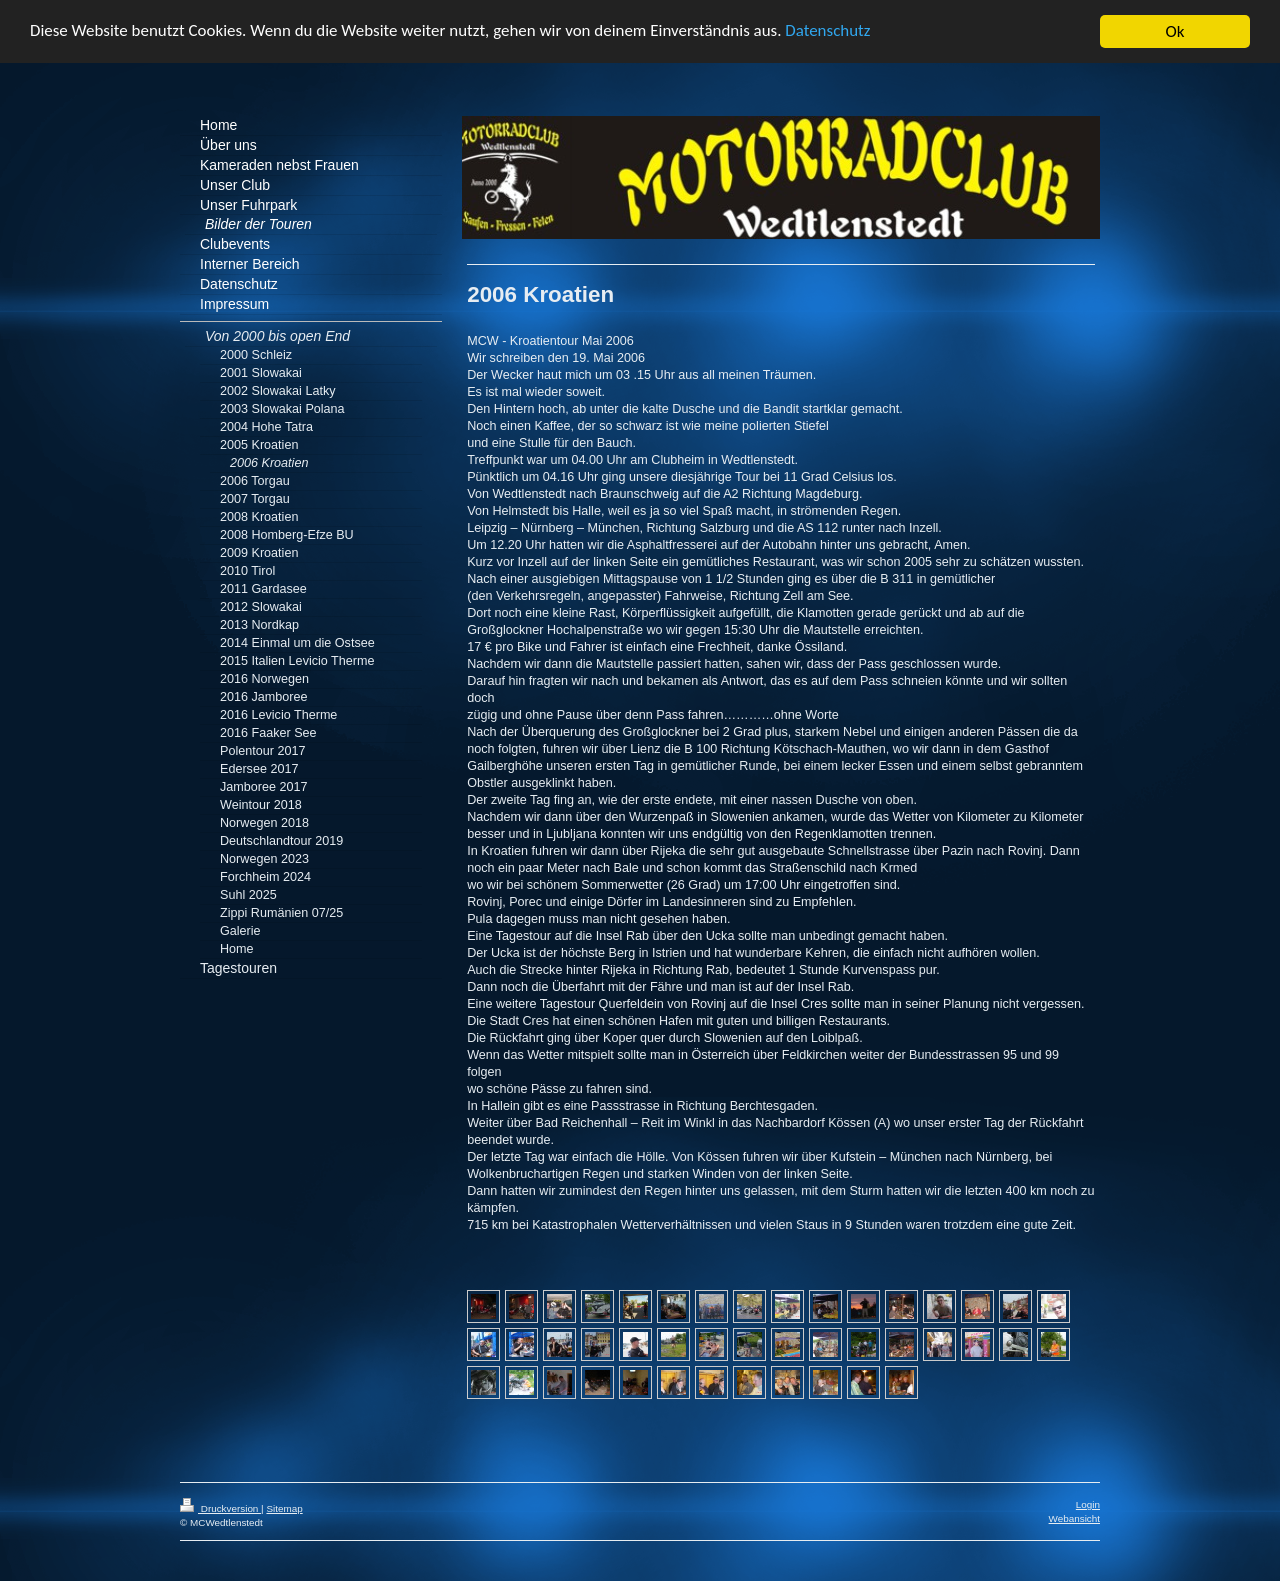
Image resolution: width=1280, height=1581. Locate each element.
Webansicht (1074, 1518)
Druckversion (220, 1508)
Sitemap (284, 1508)
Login (1088, 1504)
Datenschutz (830, 31)
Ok (1175, 31)
